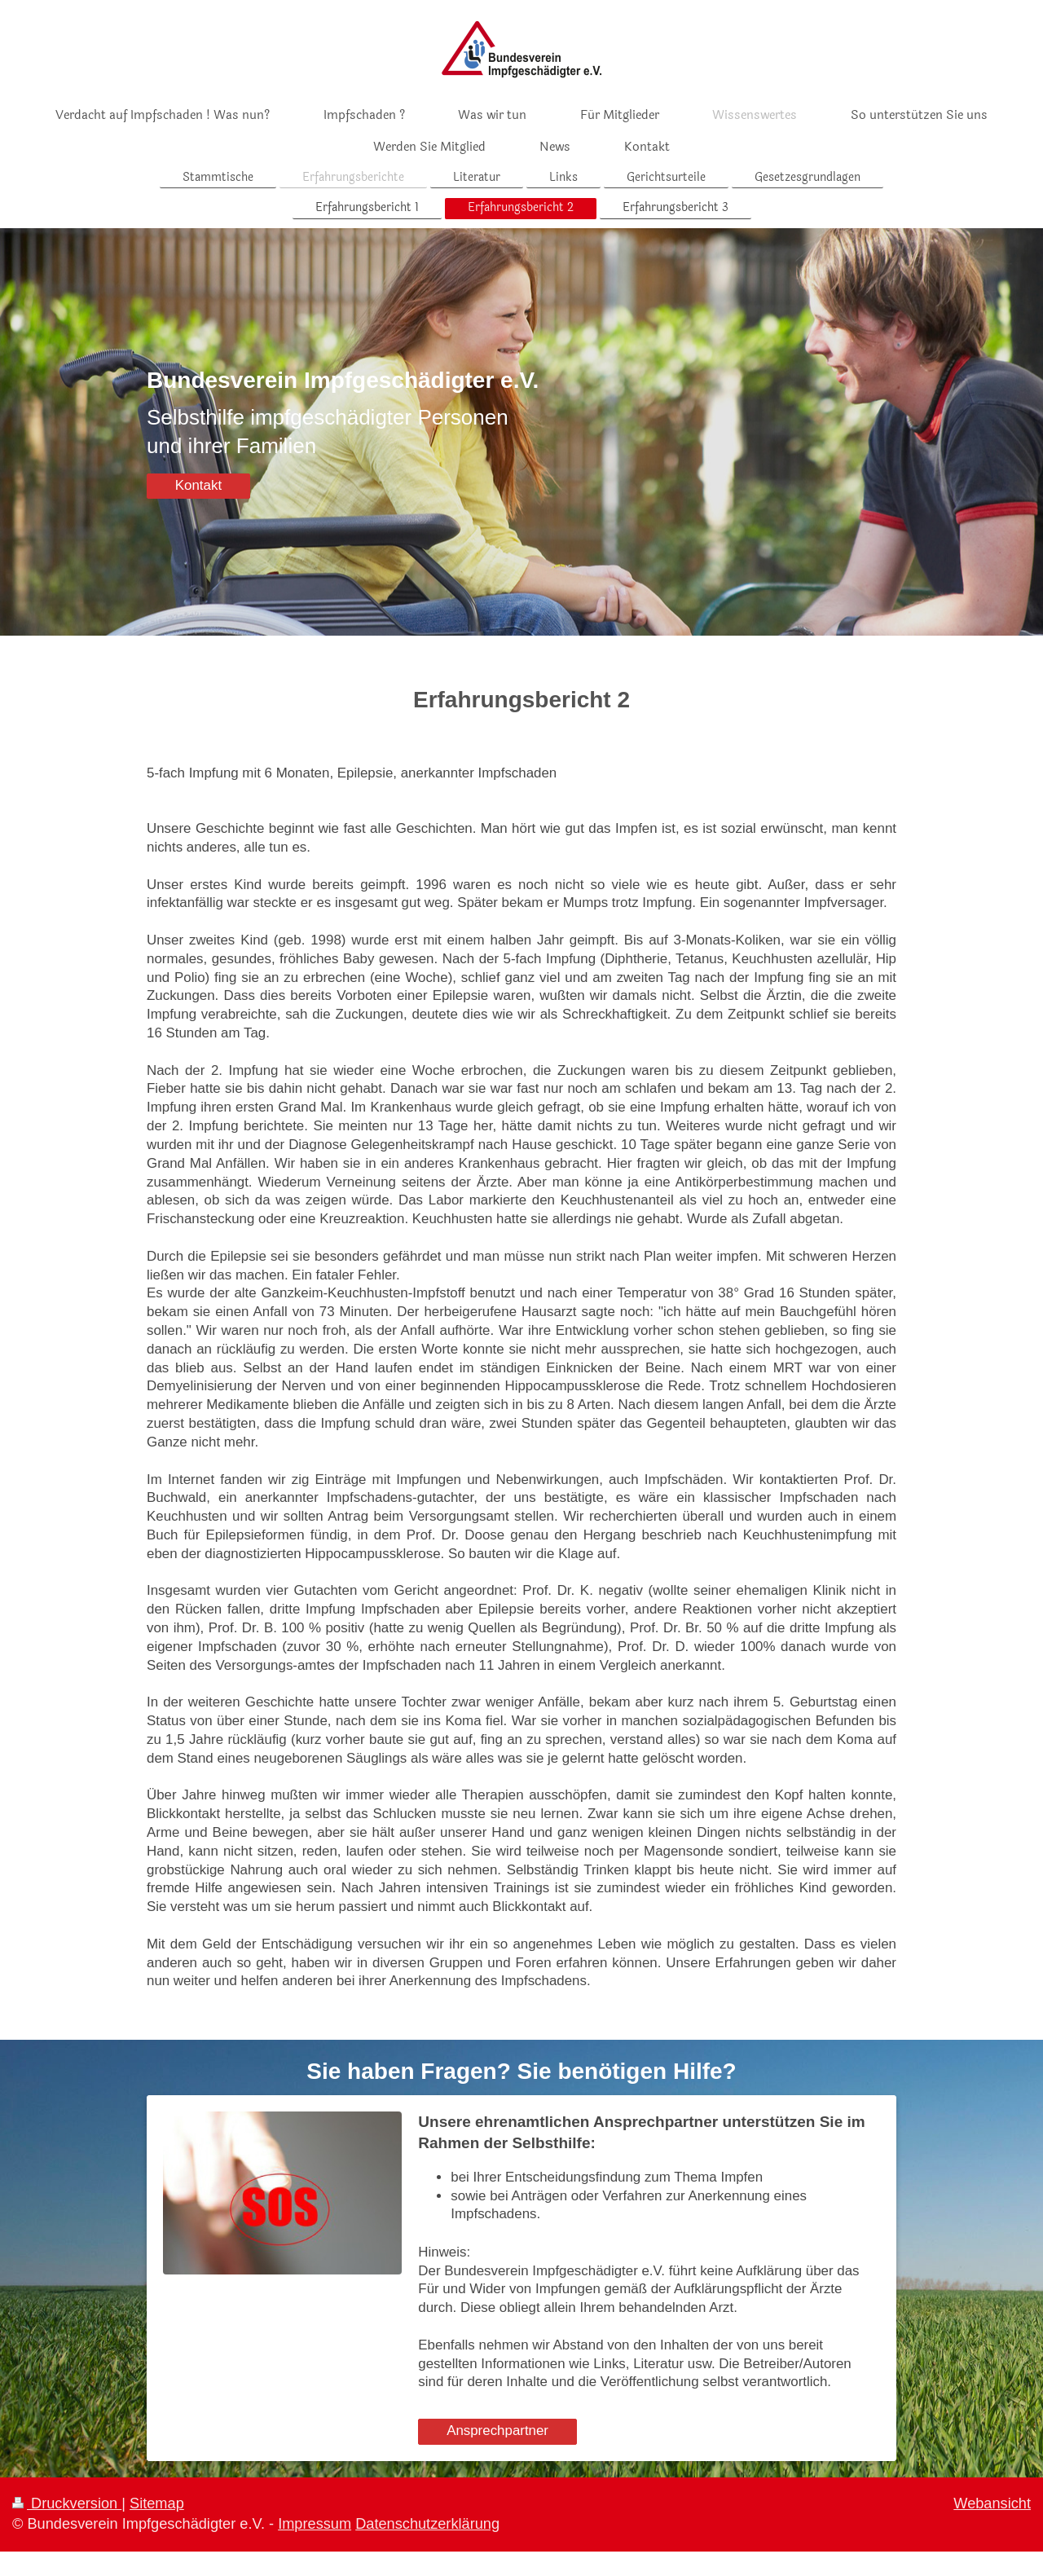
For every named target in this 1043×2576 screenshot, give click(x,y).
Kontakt (198, 485)
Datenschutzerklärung (427, 2524)
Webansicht (992, 2503)
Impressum (314, 2524)
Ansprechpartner (497, 2430)
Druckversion (66, 2503)
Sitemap (157, 2503)
